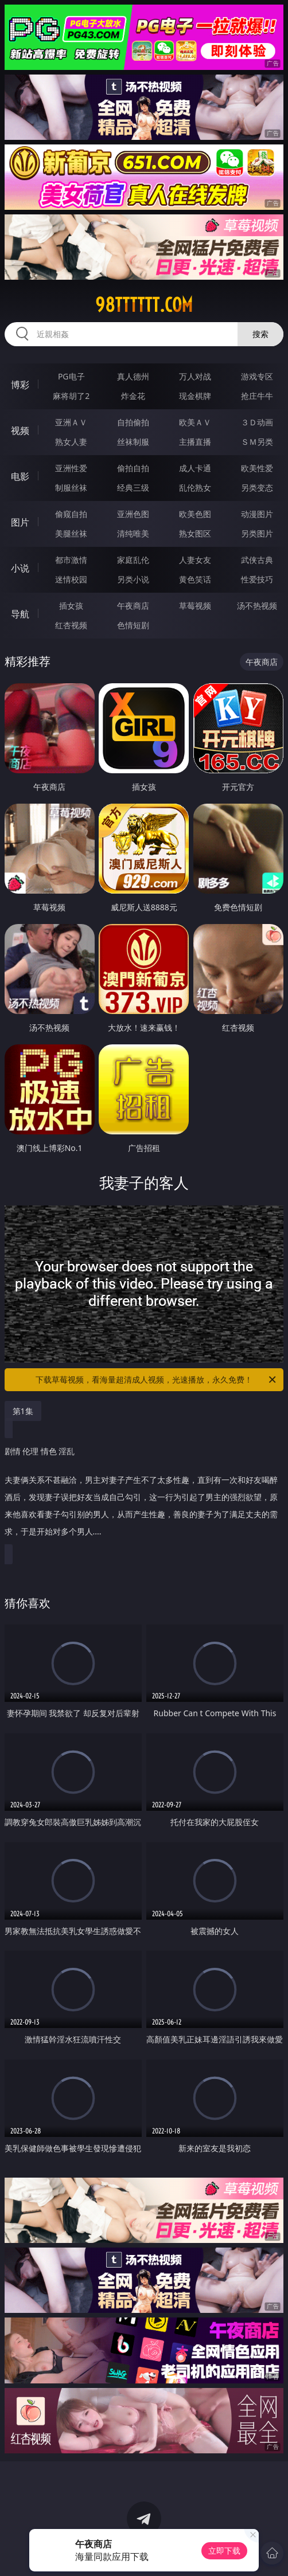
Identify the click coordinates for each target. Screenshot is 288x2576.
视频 (20, 430)
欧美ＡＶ (195, 422)
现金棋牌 (195, 395)
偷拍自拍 (133, 468)
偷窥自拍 (71, 513)
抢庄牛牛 (257, 395)
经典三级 (133, 487)
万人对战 (195, 376)
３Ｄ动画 (257, 422)
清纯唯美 (133, 533)
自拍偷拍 (133, 422)
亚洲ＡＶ (71, 422)
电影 (20, 476)
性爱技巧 (257, 579)
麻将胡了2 (71, 395)
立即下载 (224, 2550)
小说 (20, 568)
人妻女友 (195, 559)
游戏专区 (257, 376)
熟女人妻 (71, 441)
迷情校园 (71, 579)
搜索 (260, 333)
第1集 (23, 1411)
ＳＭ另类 (257, 441)
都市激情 (71, 559)
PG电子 (71, 376)
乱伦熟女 (195, 487)
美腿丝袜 (71, 533)
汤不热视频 (257, 605)
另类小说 (133, 579)
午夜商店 (133, 605)
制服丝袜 (71, 487)
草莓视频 (195, 605)
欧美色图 (195, 513)
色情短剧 (133, 625)
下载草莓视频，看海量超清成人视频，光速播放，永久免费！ (157, 1380)
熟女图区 (195, 533)
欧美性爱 (257, 468)
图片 (20, 522)
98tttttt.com (144, 304)
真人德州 (133, 376)
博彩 (20, 384)
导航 (20, 614)
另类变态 (257, 487)
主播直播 (195, 441)
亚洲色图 (133, 513)
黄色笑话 (195, 579)
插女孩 (71, 605)
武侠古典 (257, 559)
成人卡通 (195, 468)
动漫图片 (257, 513)
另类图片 (257, 533)
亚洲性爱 (71, 468)
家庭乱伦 (133, 559)
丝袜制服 (133, 441)
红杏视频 (71, 625)
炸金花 (133, 395)
